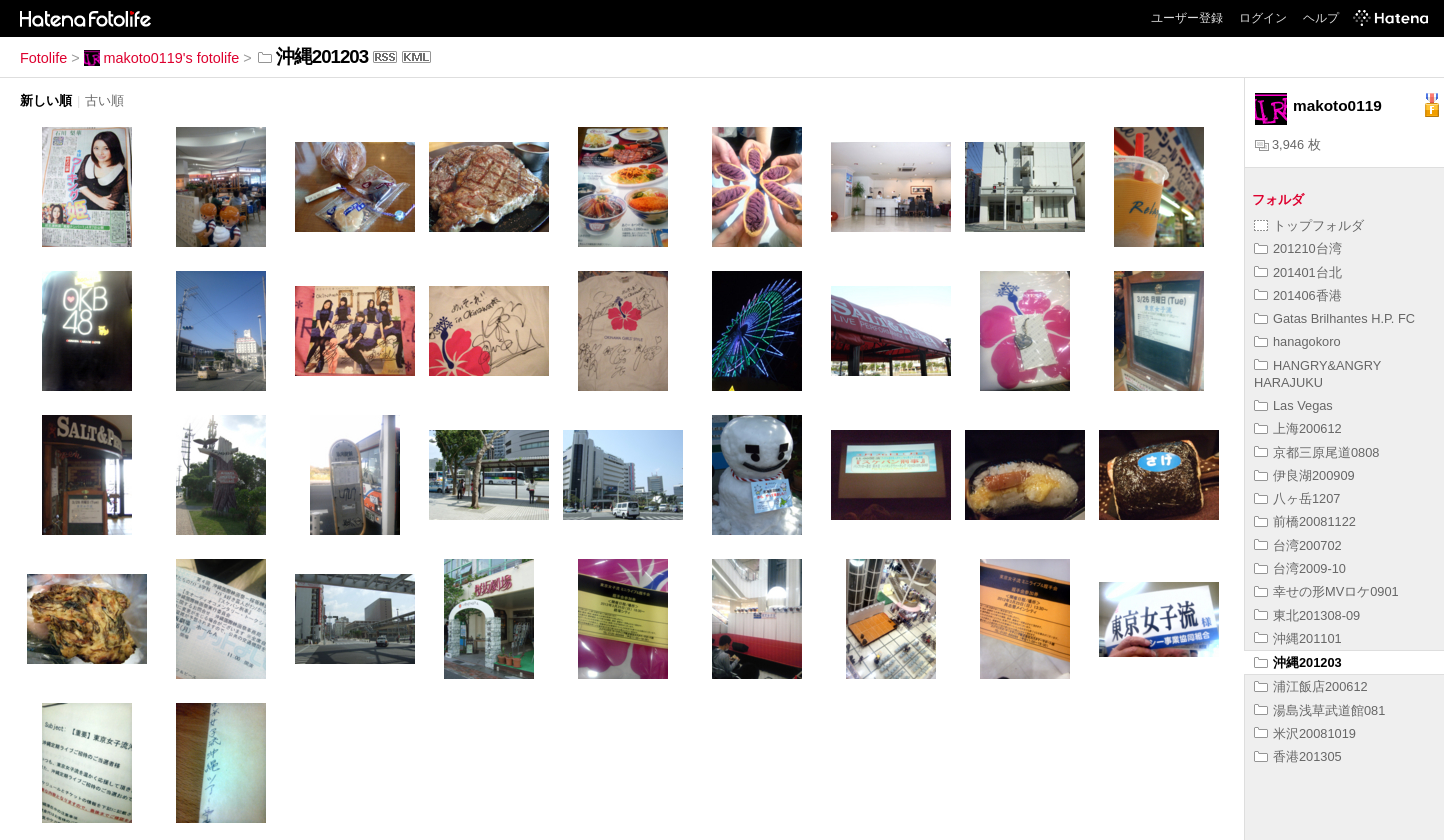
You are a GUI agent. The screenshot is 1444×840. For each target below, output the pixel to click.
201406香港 (1298, 295)
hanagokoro (1297, 341)
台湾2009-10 (1300, 568)
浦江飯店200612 (1311, 686)
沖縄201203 (1298, 662)
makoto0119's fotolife (162, 58)
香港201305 (1298, 756)
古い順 (104, 100)
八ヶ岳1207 (1297, 498)
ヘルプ (1321, 18)
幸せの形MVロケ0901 (1326, 591)
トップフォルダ (1309, 225)
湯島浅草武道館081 (1319, 710)
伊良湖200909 (1304, 475)
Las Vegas (1293, 405)
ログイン (1263, 18)
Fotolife (43, 58)
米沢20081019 (1305, 733)
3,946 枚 (1288, 144)
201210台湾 (1298, 248)
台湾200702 (1298, 545)
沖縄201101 (1298, 638)
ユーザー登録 (1187, 18)
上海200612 (1298, 428)
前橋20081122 (1305, 521)
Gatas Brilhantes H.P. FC (1334, 318)
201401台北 (1298, 272)
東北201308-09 (1307, 615)
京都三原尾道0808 (1316, 452)
